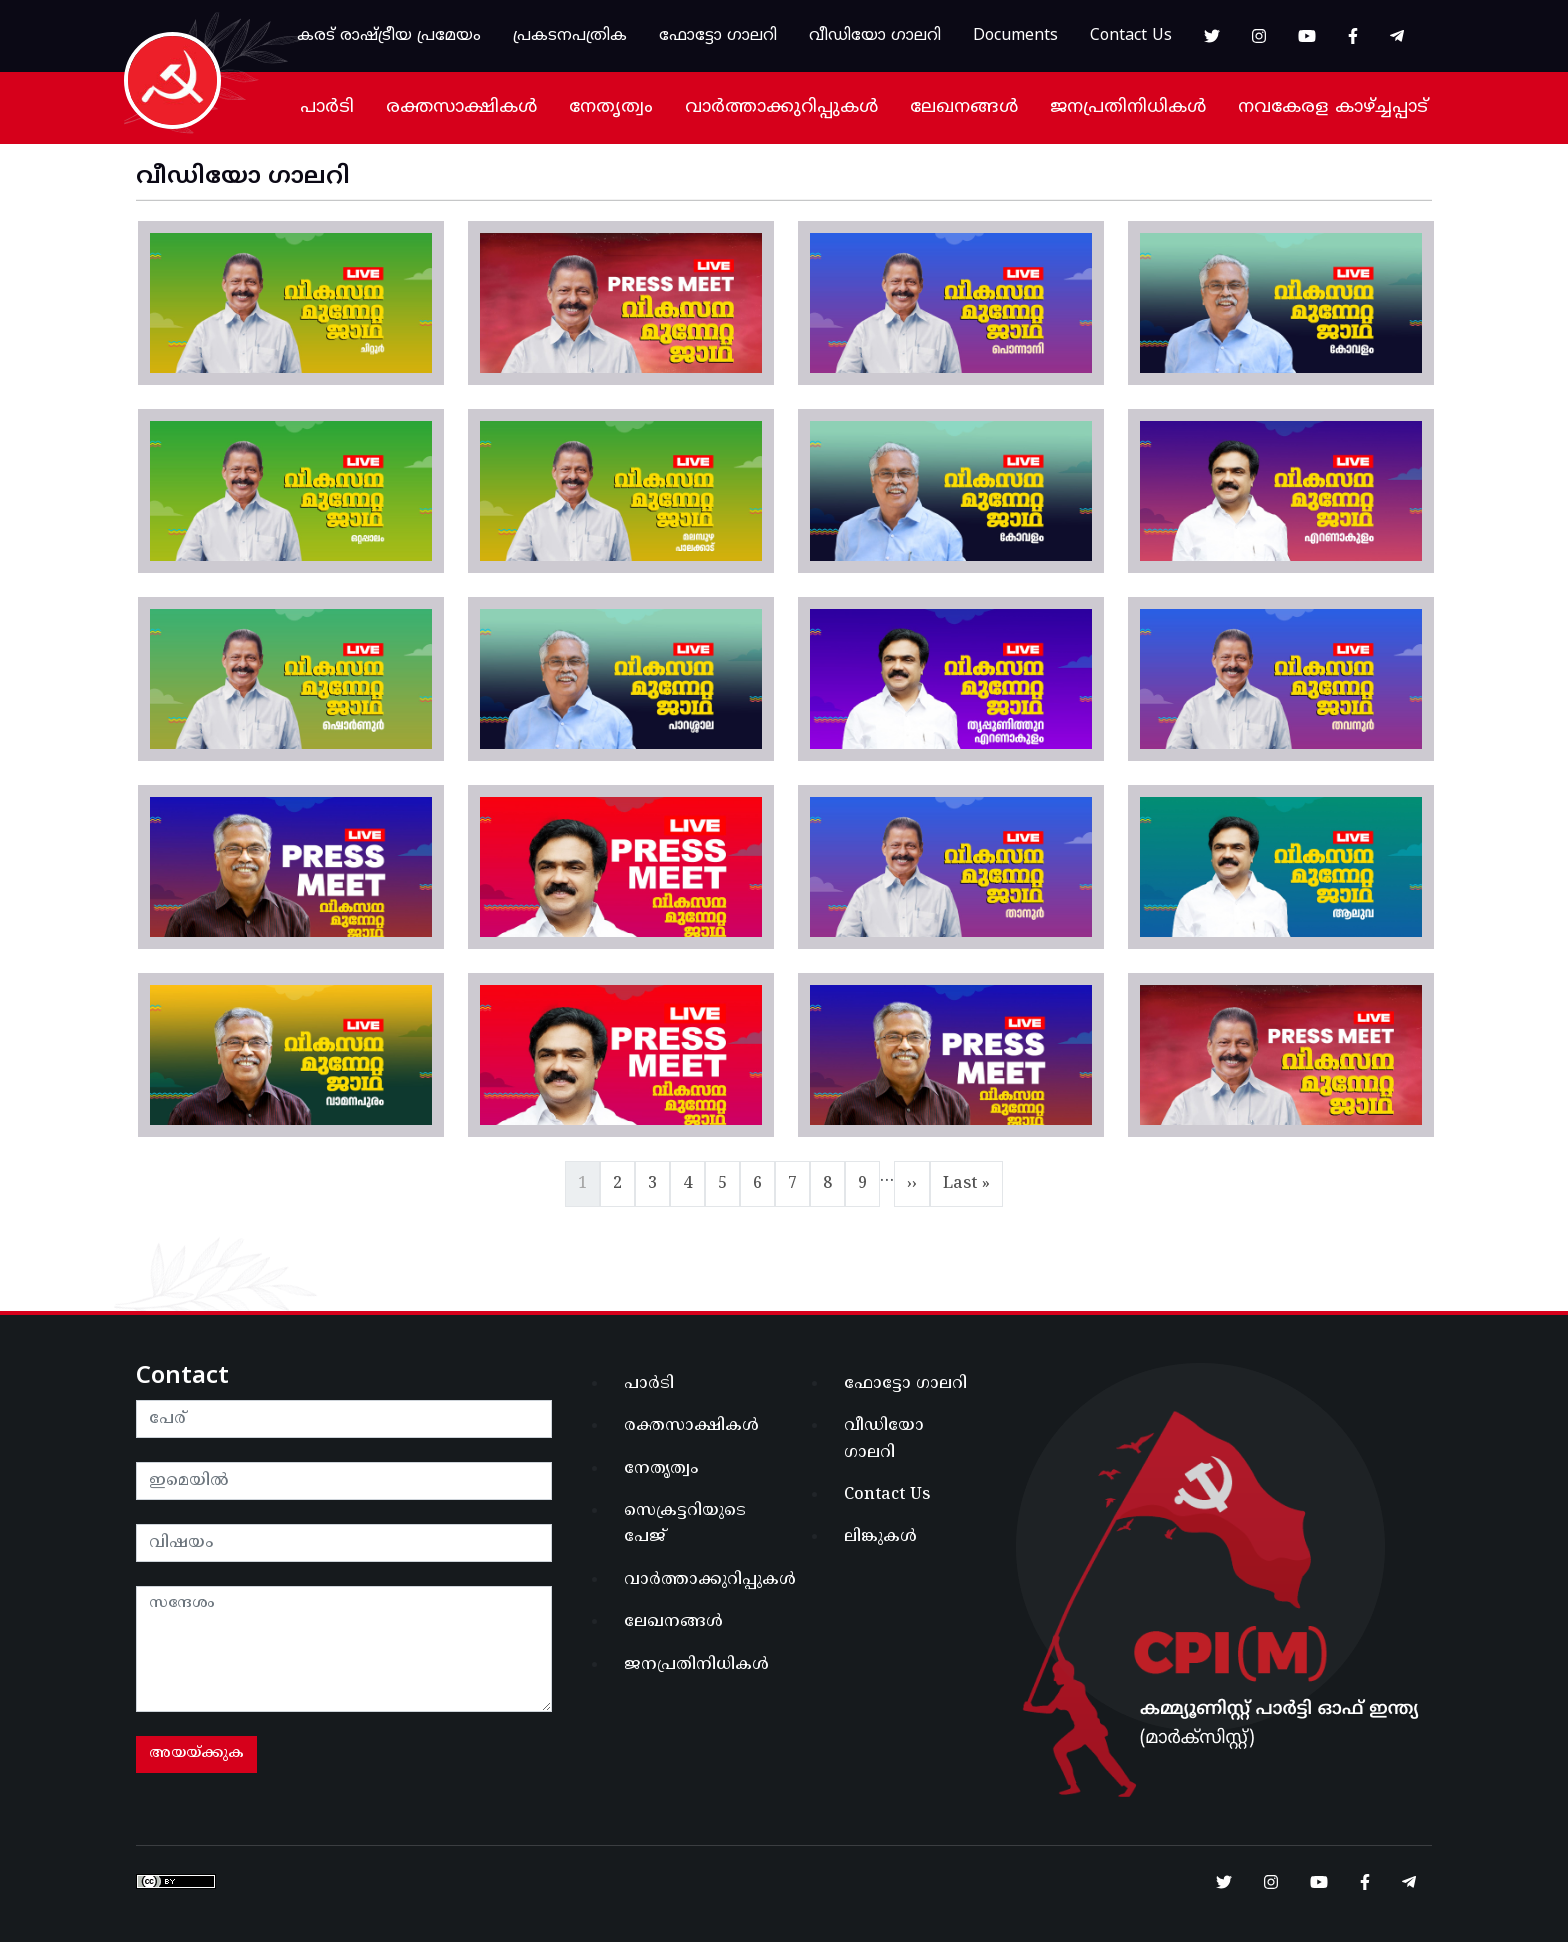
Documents (1015, 36)
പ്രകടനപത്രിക (570, 36)
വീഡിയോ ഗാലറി (875, 36)
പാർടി (327, 107)
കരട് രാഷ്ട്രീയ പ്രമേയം (389, 36)
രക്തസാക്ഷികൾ (461, 107)
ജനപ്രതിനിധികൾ (1128, 107)
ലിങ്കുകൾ (880, 1537)
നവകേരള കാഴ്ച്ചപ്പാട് (1333, 107)
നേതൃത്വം (611, 107)
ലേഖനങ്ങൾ (964, 107)
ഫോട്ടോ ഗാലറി (718, 36)
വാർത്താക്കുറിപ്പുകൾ (781, 107)
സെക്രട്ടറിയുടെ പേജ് (685, 1524)
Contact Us (1131, 36)
